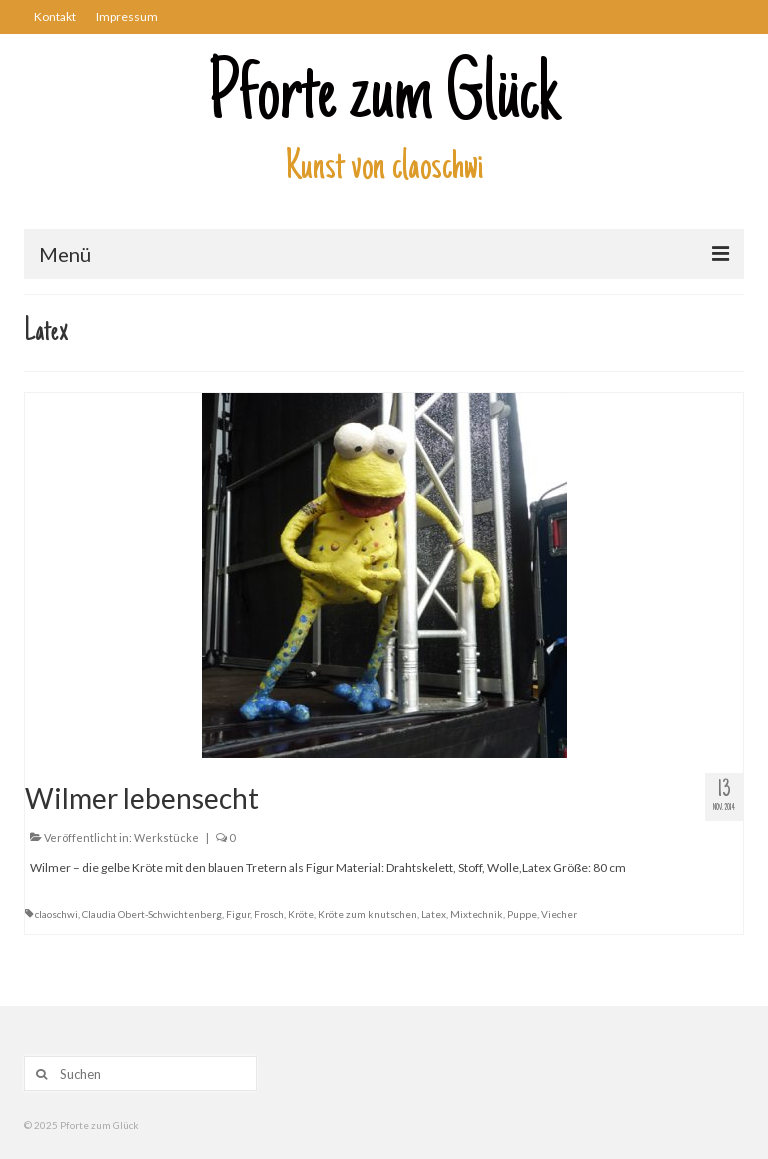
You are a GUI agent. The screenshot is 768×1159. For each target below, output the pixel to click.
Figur (238, 914)
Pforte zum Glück (384, 99)
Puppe (522, 914)
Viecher (559, 914)
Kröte (301, 914)
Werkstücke (166, 837)
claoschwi (56, 914)
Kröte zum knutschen (367, 914)
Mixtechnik (476, 914)
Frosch (269, 914)
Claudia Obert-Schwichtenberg (152, 914)
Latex (433, 914)
